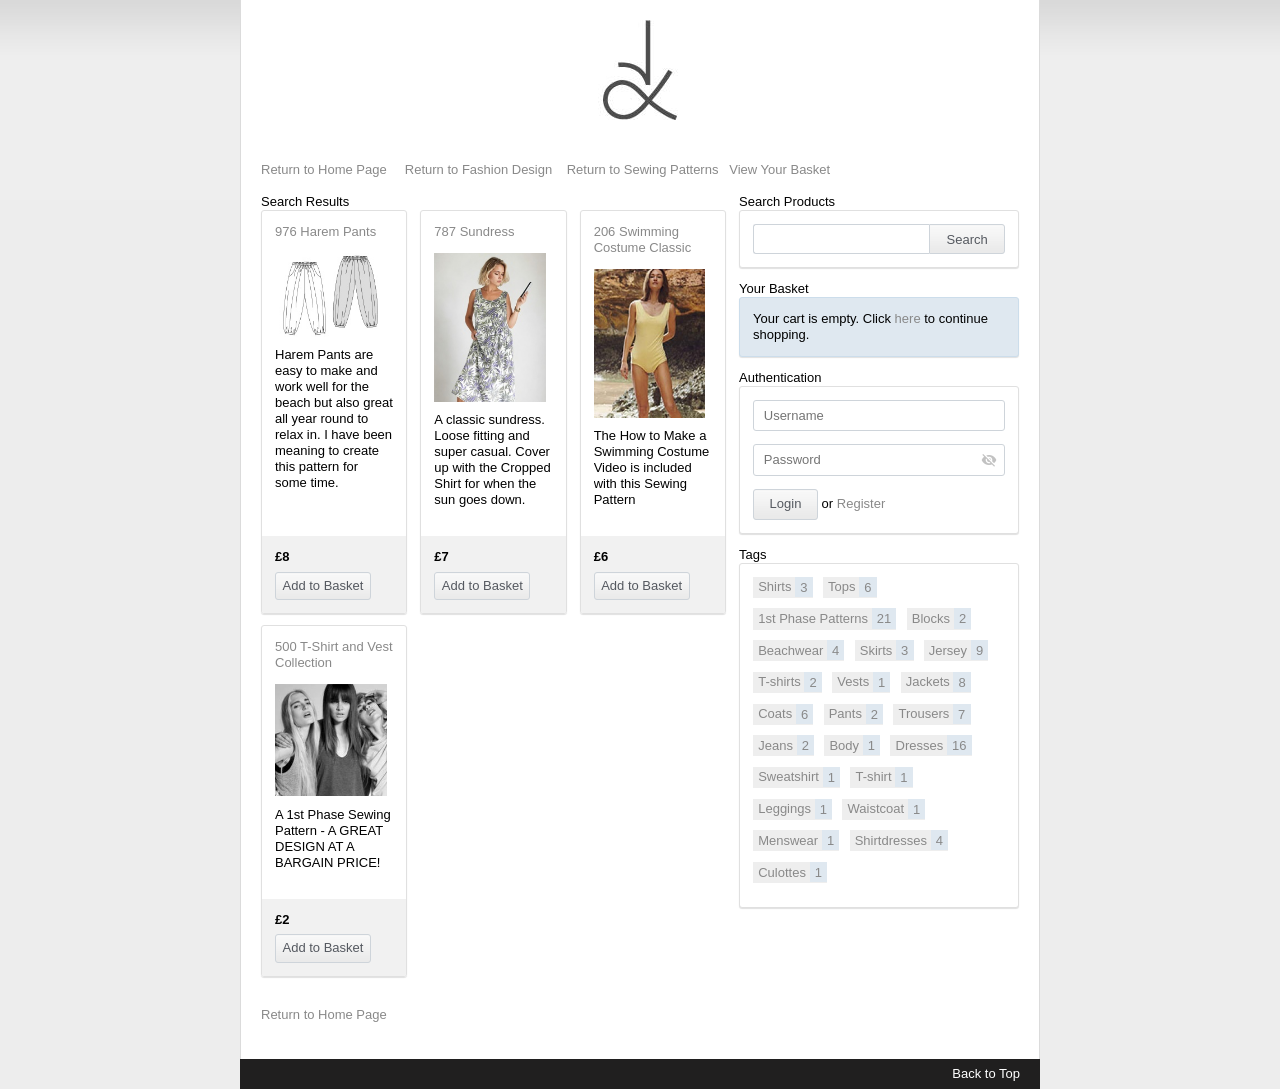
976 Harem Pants (325, 231)
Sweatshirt (799, 777)
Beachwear (801, 650)
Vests (863, 682)
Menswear (798, 840)
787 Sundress (474, 231)
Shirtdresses (901, 840)
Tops (852, 587)
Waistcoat (887, 809)
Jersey (959, 650)
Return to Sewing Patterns (643, 169)
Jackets (938, 682)
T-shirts (790, 682)
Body (854, 745)
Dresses (934, 745)
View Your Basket (779, 169)
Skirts (887, 650)
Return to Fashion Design (478, 169)
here (908, 318)
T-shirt (883, 777)
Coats (785, 714)
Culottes (792, 872)
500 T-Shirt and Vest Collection (334, 654)
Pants (856, 714)
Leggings (795, 809)
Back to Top (986, 1073)
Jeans (786, 745)
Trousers (934, 714)
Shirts (785, 587)
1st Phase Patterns (827, 618)
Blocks (942, 618)
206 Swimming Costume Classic (643, 239)
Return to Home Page (324, 169)
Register (861, 503)
